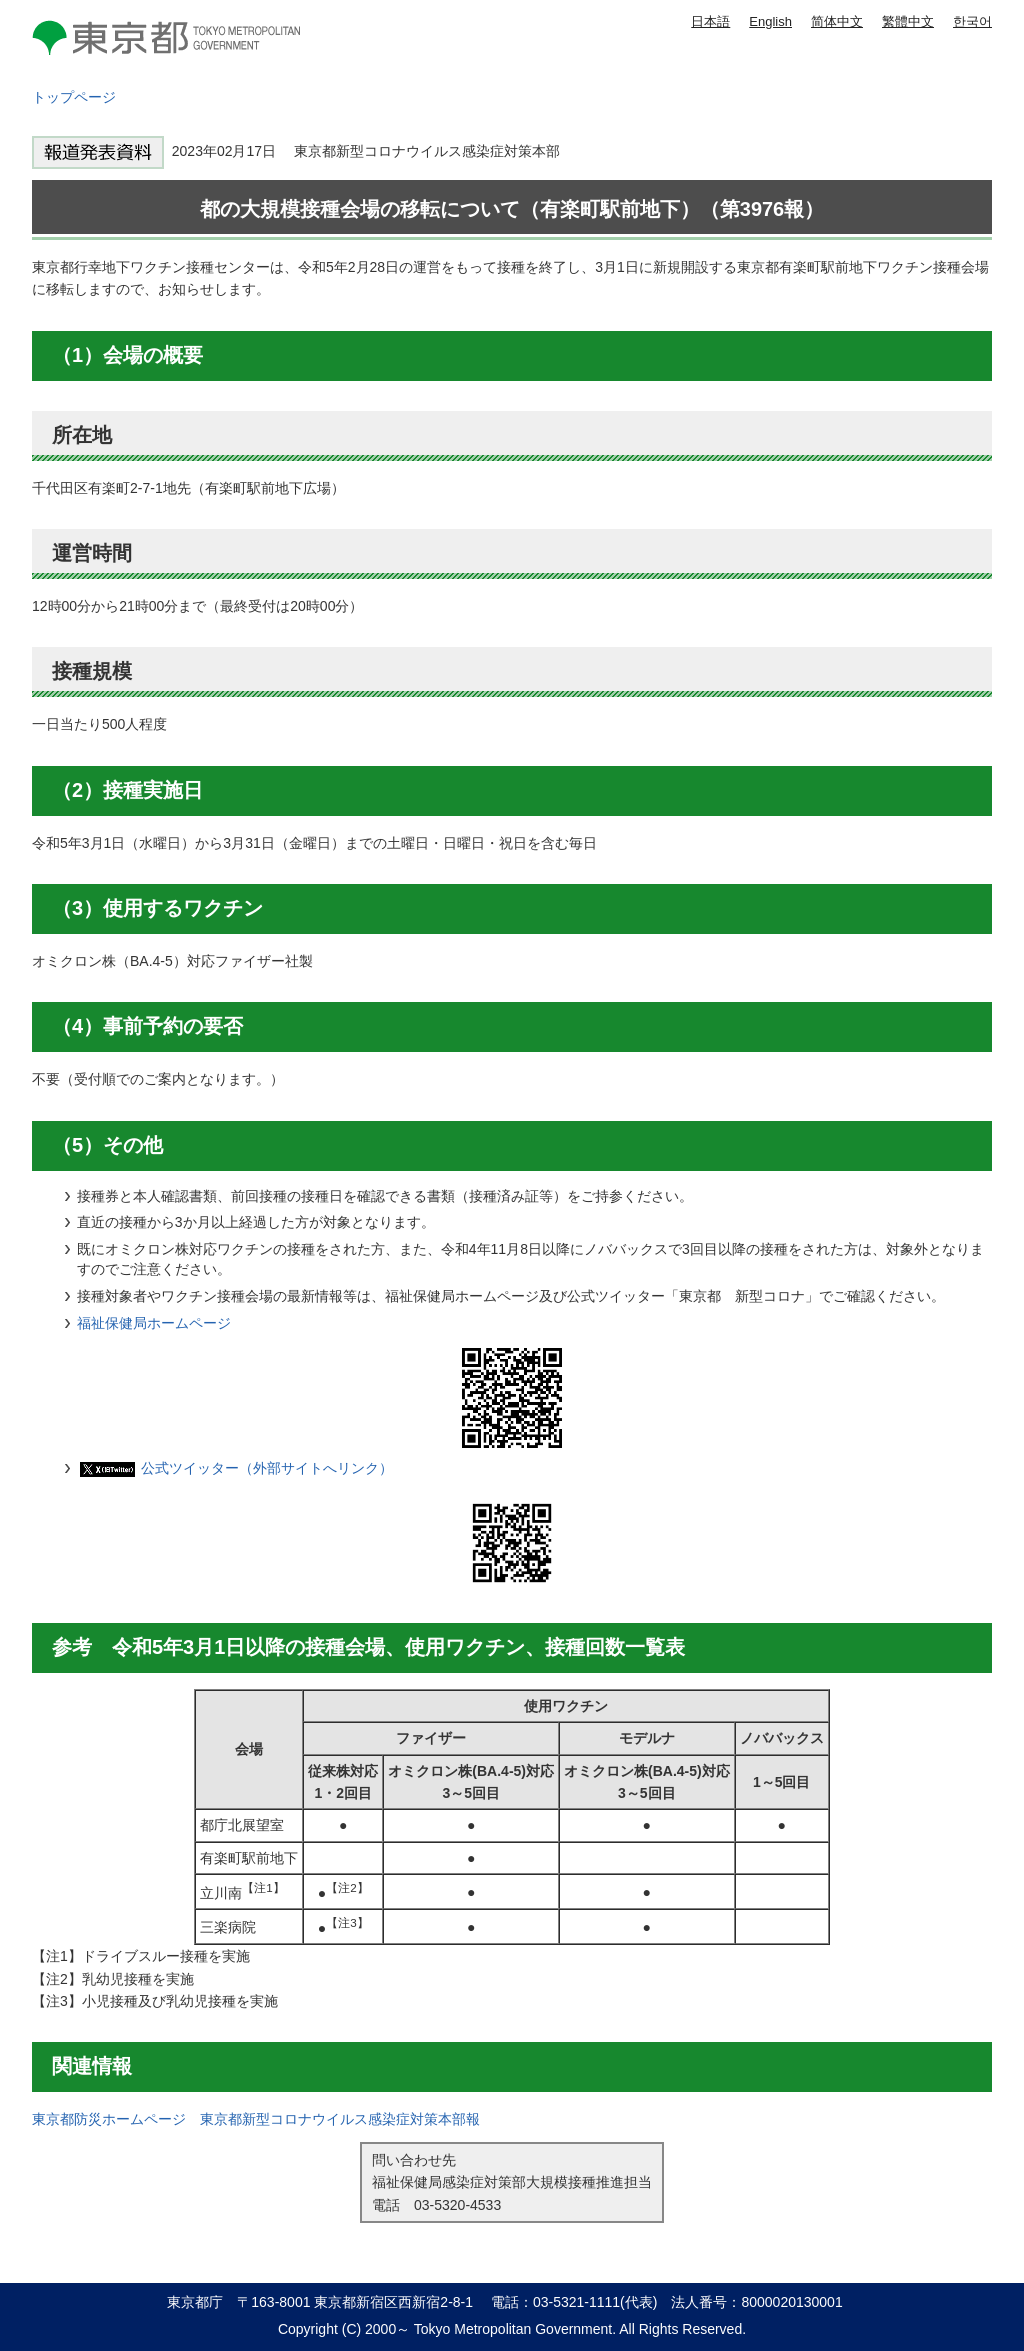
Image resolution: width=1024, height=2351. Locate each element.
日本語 (710, 21)
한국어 (972, 21)
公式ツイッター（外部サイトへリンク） (267, 1468)
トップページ (74, 97)
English (770, 21)
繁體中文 (908, 21)
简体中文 (837, 21)
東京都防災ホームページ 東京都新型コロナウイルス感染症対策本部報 (256, 2119)
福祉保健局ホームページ (154, 1323)
